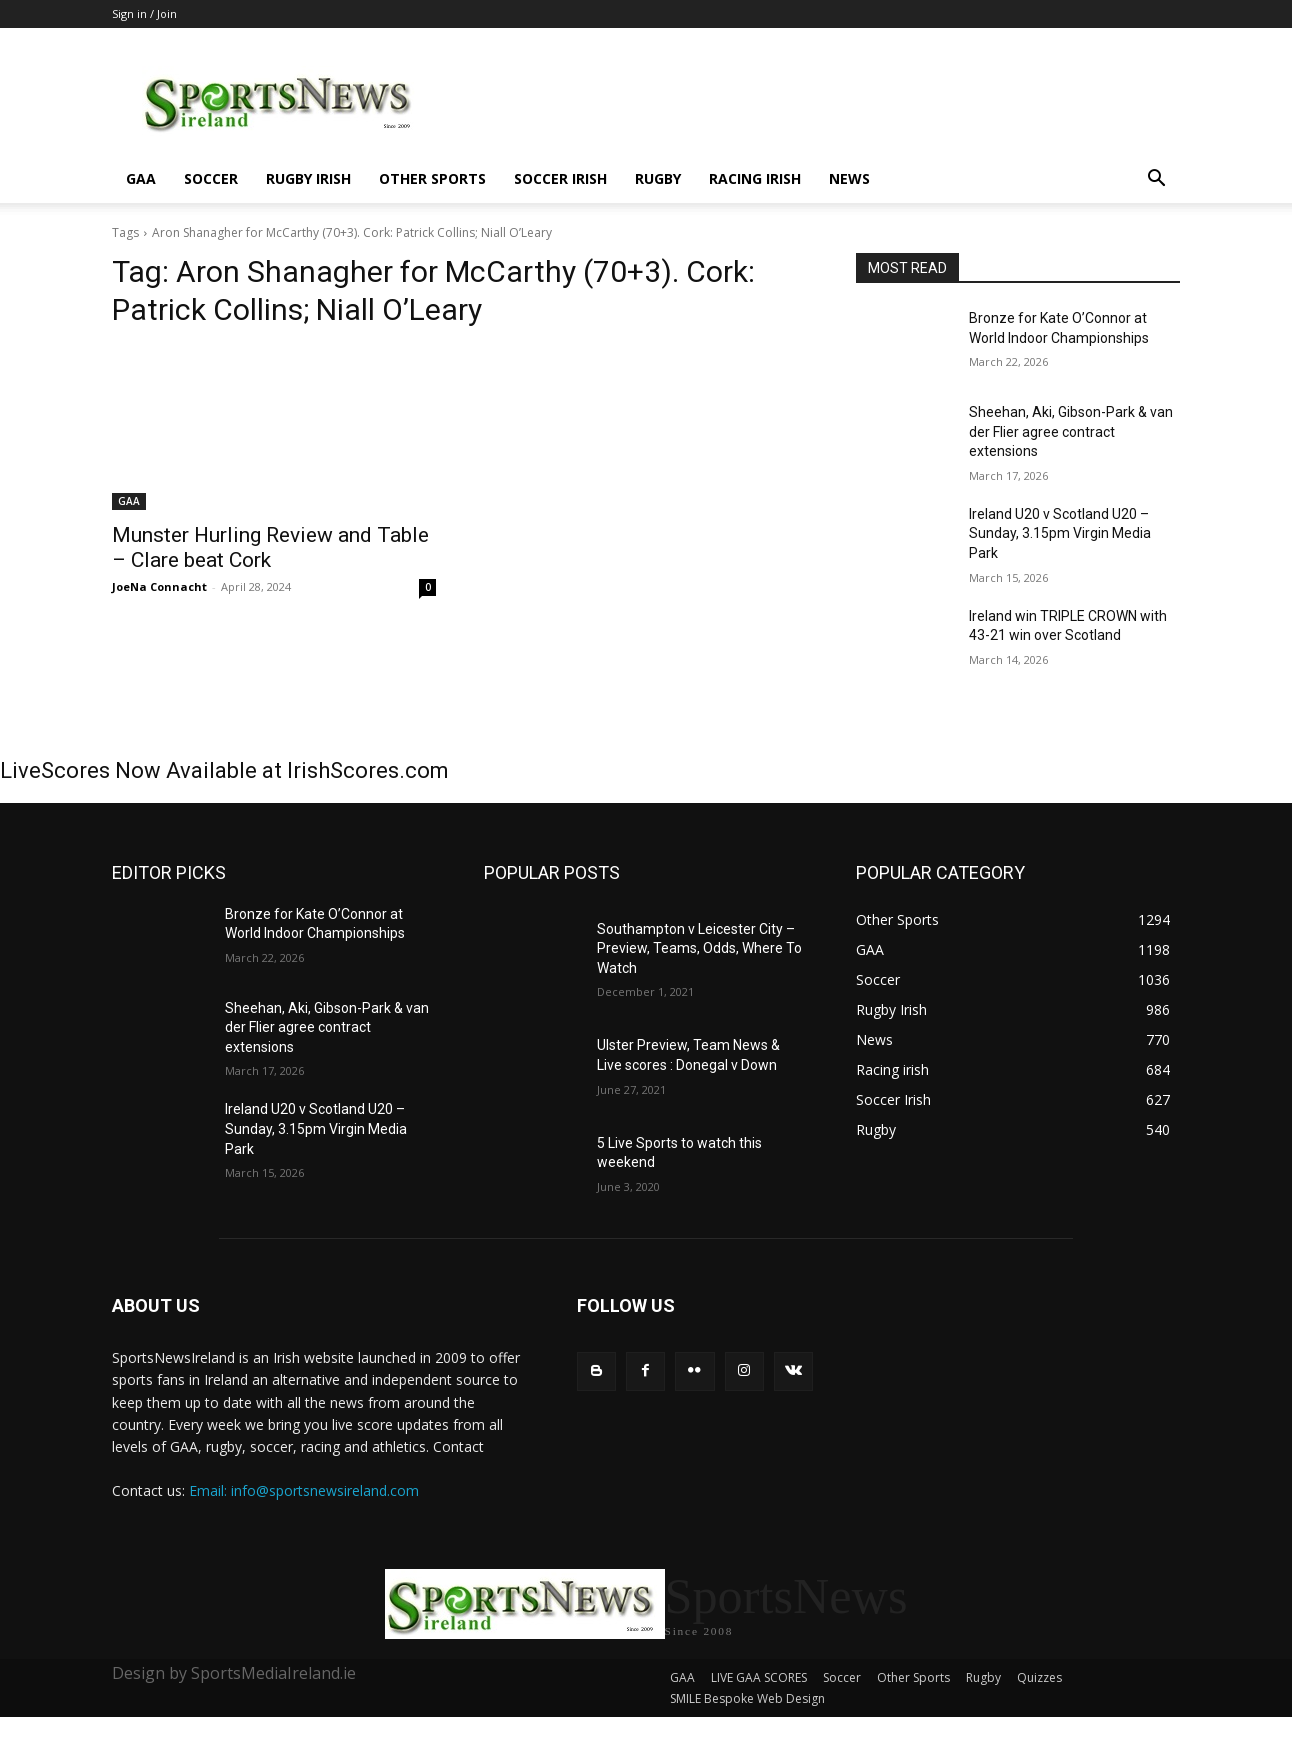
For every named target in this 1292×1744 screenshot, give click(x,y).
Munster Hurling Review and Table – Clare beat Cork (270, 547)
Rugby (658, 178)
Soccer (211, 178)
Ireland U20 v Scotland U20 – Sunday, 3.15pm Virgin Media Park (1060, 533)
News (849, 178)
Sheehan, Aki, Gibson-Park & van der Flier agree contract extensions (1071, 431)
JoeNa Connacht (159, 586)
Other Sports (432, 178)
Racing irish (755, 178)
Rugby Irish (308, 178)
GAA (141, 178)
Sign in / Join (144, 13)
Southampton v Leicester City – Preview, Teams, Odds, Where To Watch (699, 948)
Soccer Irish (560, 178)
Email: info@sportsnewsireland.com (304, 1490)
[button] (1156, 180)
